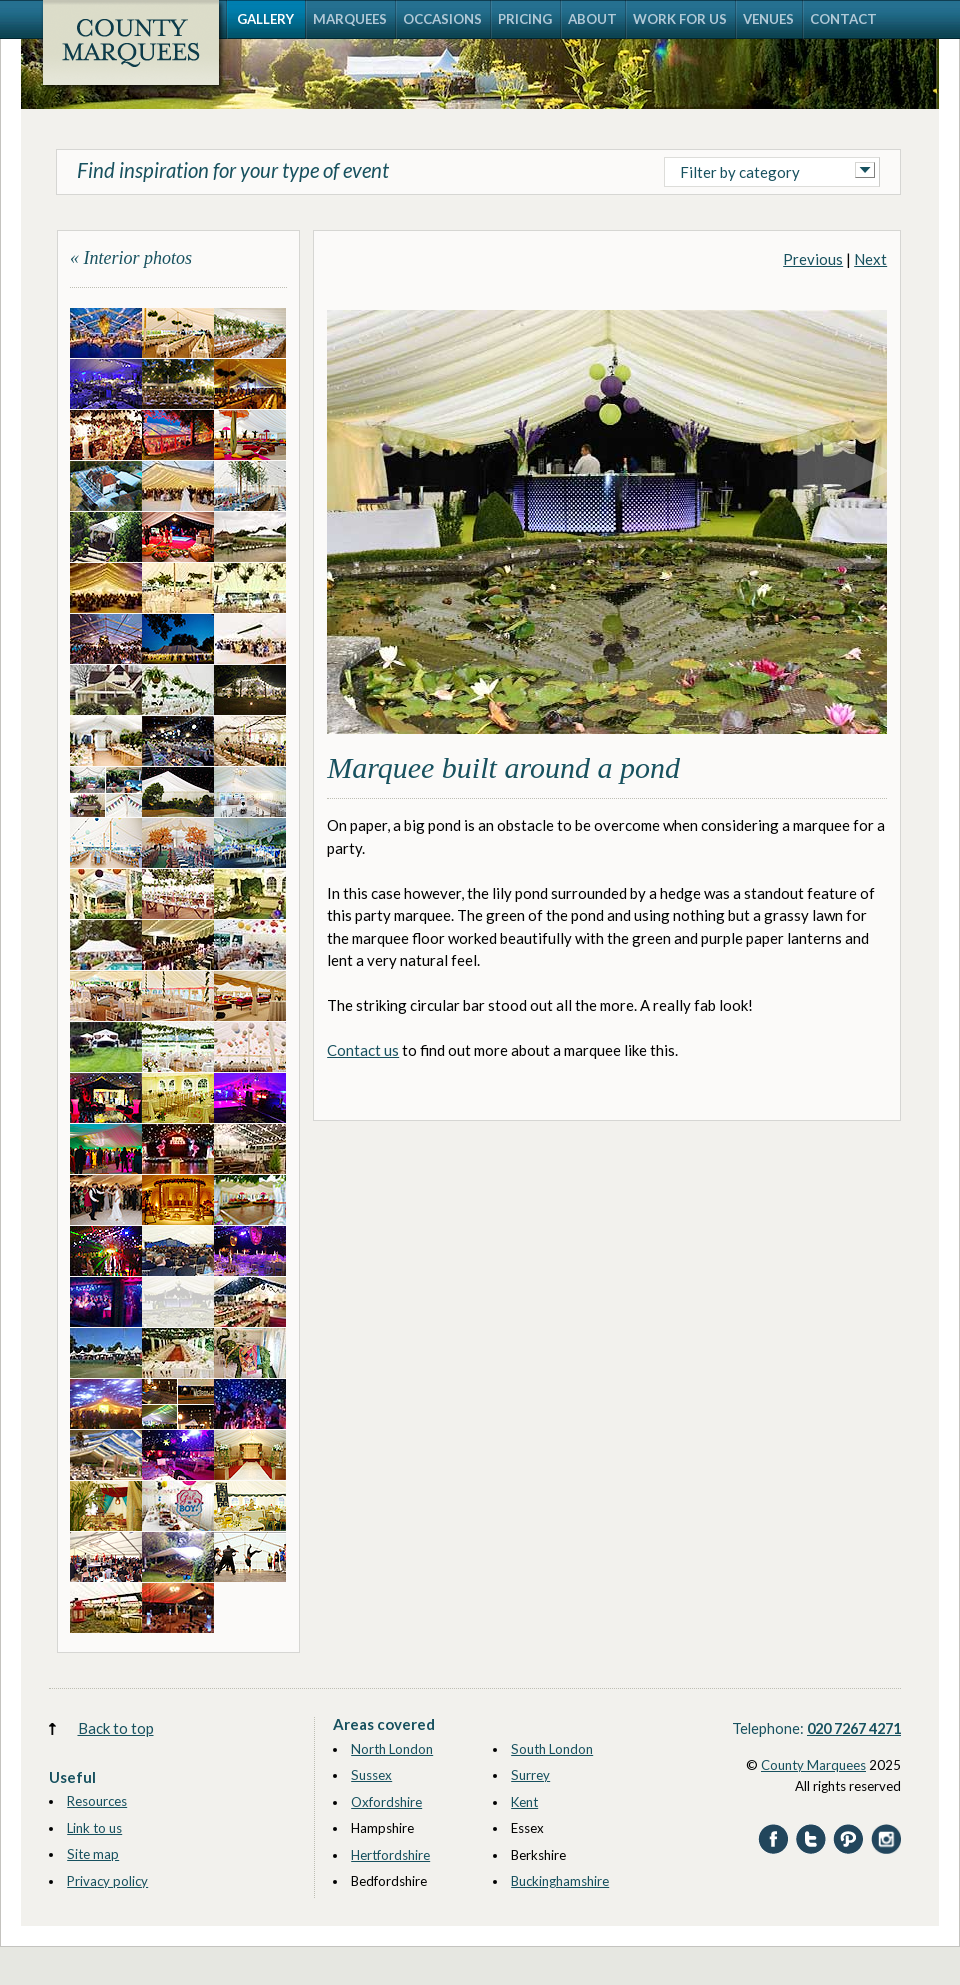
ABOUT (592, 19)
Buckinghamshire (560, 1881)
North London (392, 1749)
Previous (813, 259)
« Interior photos (131, 258)
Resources (97, 1801)
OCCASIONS (442, 19)
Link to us (94, 1828)
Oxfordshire (386, 1802)
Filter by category (740, 172)
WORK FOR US (680, 19)
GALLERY (265, 19)
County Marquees (813, 1765)
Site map (93, 1854)
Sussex (371, 1775)
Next (870, 259)
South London (552, 1749)
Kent (524, 1802)
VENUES (768, 19)
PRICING (525, 19)
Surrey (530, 1775)
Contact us (363, 1050)
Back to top (116, 1728)
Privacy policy (107, 1881)
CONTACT (843, 19)
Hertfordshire (390, 1855)
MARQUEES (350, 19)
